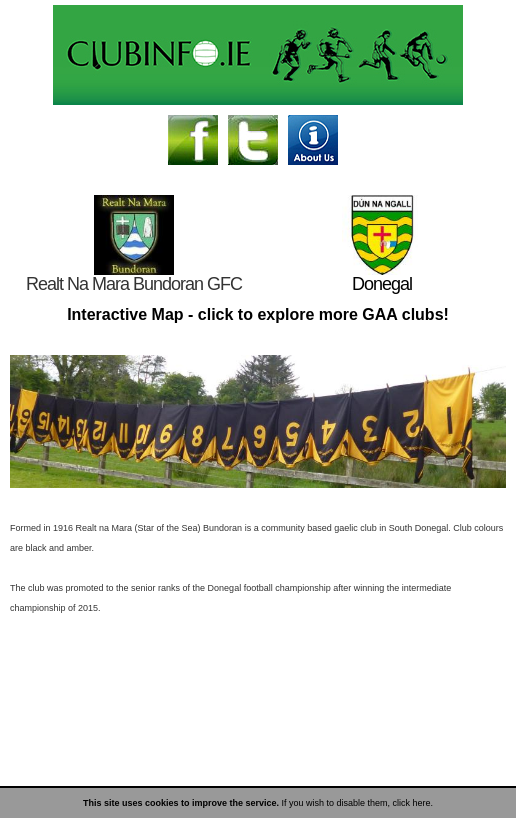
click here (412, 803)
